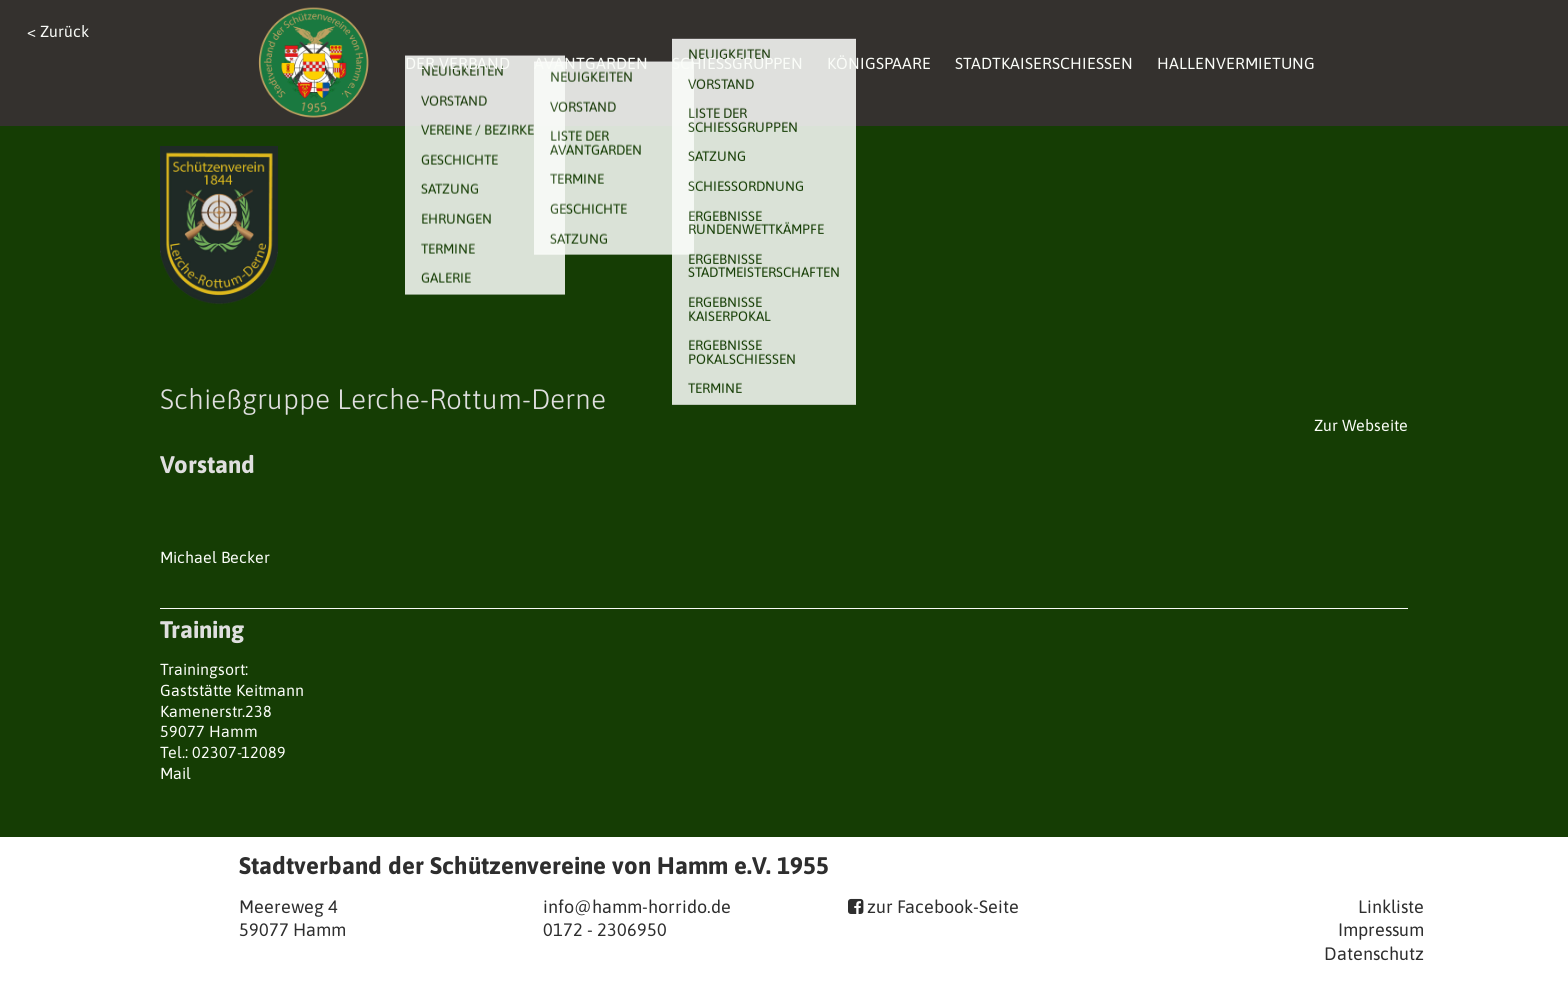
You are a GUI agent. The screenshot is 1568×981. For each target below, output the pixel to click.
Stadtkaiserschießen (1044, 63)
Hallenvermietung (1236, 63)
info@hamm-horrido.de (637, 906)
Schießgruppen (737, 63)
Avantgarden (591, 63)
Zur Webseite (1361, 425)
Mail (175, 773)
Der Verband (457, 63)
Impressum (1381, 929)
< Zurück (58, 31)
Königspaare (879, 63)
